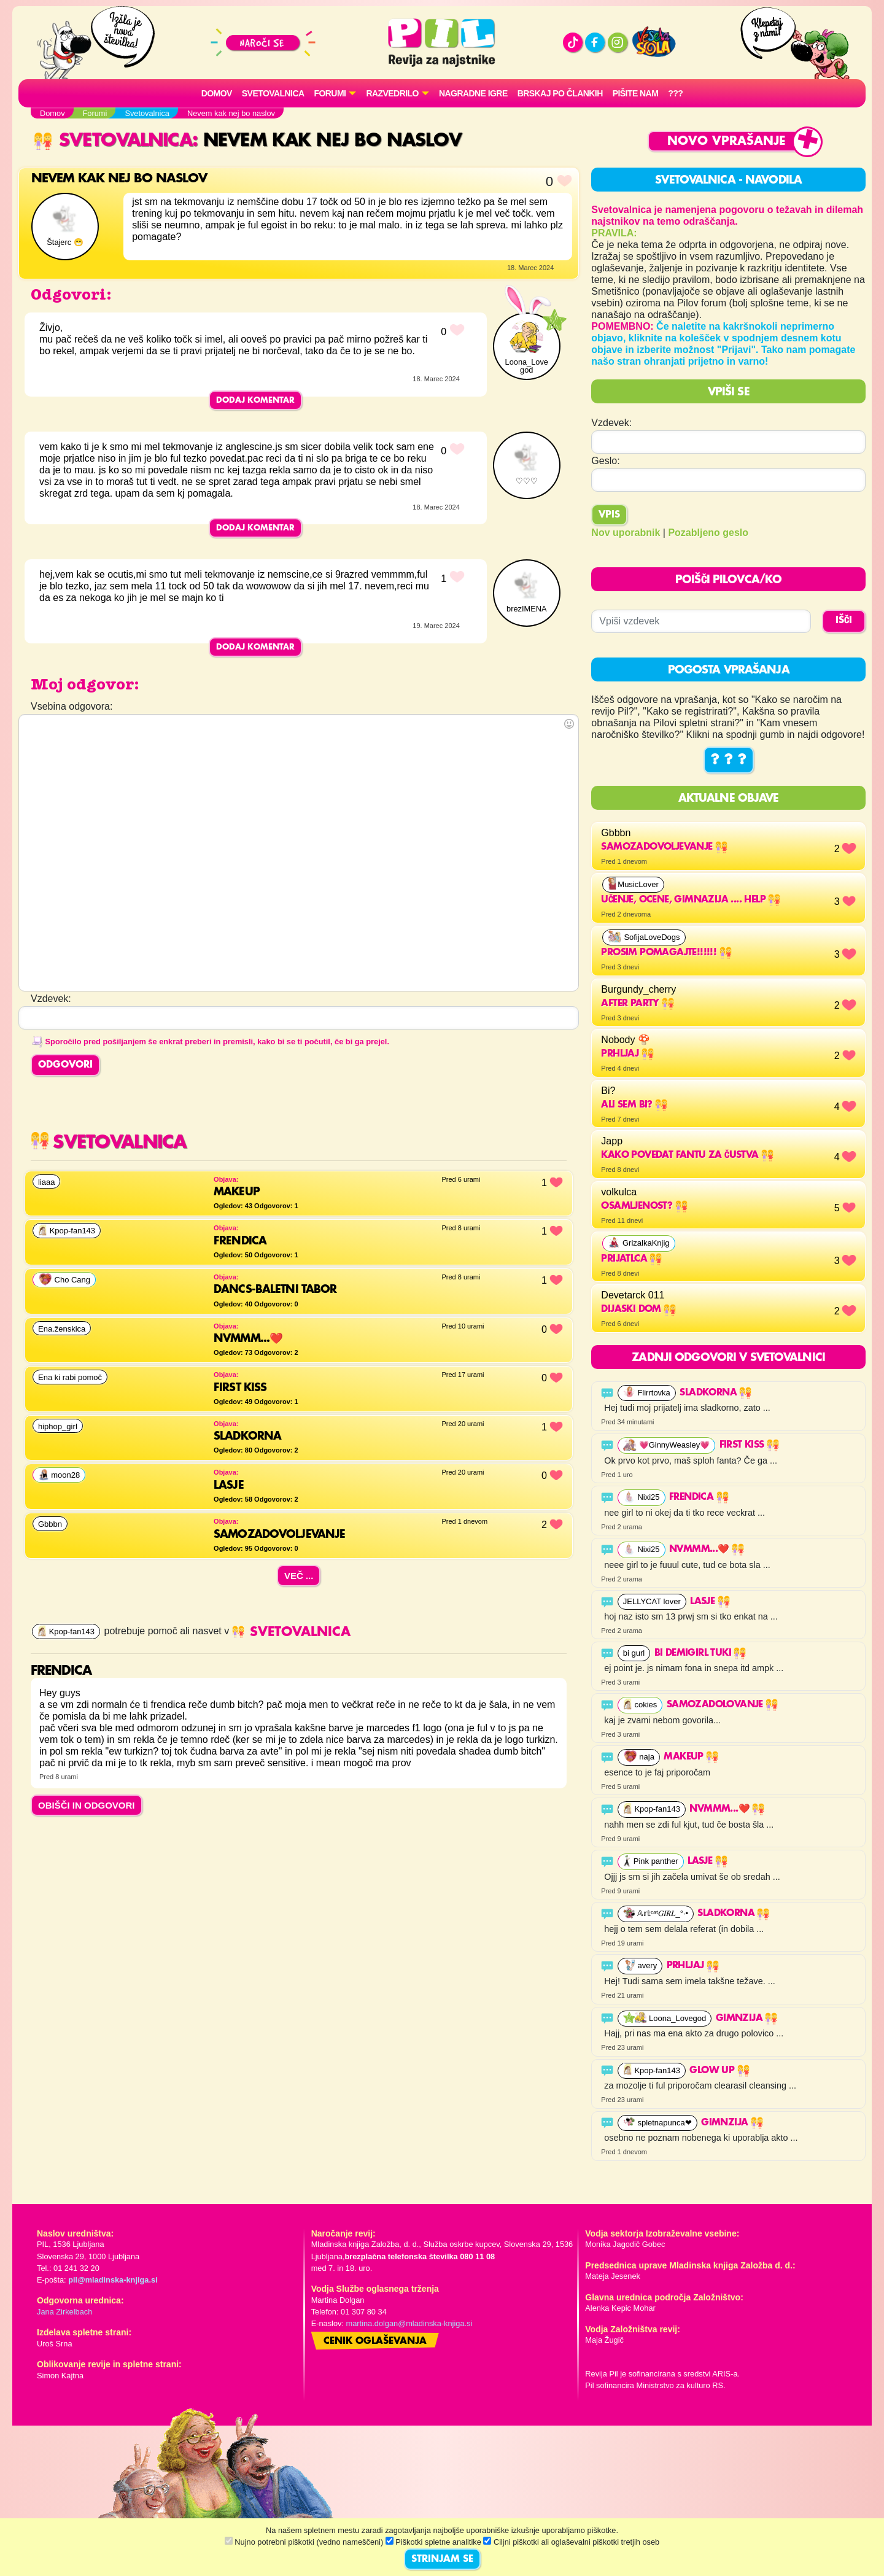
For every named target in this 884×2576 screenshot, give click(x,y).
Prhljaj (627, 1054)
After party (637, 1004)
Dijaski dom (638, 1309)
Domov (216, 93)
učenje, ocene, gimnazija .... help (690, 900)
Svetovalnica (273, 93)
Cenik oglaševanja (375, 2341)
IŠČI (844, 621)
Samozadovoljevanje (664, 847)
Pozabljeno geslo (708, 532)
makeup (691, 1757)
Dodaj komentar (255, 400)
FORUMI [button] (330, 93)
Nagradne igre (473, 93)
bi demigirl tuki (700, 1653)
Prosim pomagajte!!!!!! (666, 953)
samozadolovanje (722, 1705)
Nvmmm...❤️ (706, 1549)
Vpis (609, 515)
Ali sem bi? (634, 1105)
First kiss (749, 1445)
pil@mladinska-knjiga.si (112, 2279)
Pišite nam (636, 93)
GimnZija (747, 2018)
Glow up (719, 2071)
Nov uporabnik (625, 532)
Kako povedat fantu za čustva (687, 1155)
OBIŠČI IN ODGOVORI (86, 1805)
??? (675, 93)
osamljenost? (644, 1206)
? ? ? (728, 760)
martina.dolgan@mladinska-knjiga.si (409, 2323)
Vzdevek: (611, 422)
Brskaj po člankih (560, 93)
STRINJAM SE (442, 2559)
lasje (709, 1602)
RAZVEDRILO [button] (392, 93)
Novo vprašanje (726, 141)
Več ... (299, 1575)
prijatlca (631, 1259)
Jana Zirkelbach (64, 2311)
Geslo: (605, 461)
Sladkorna (715, 1393)
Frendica (699, 1497)
